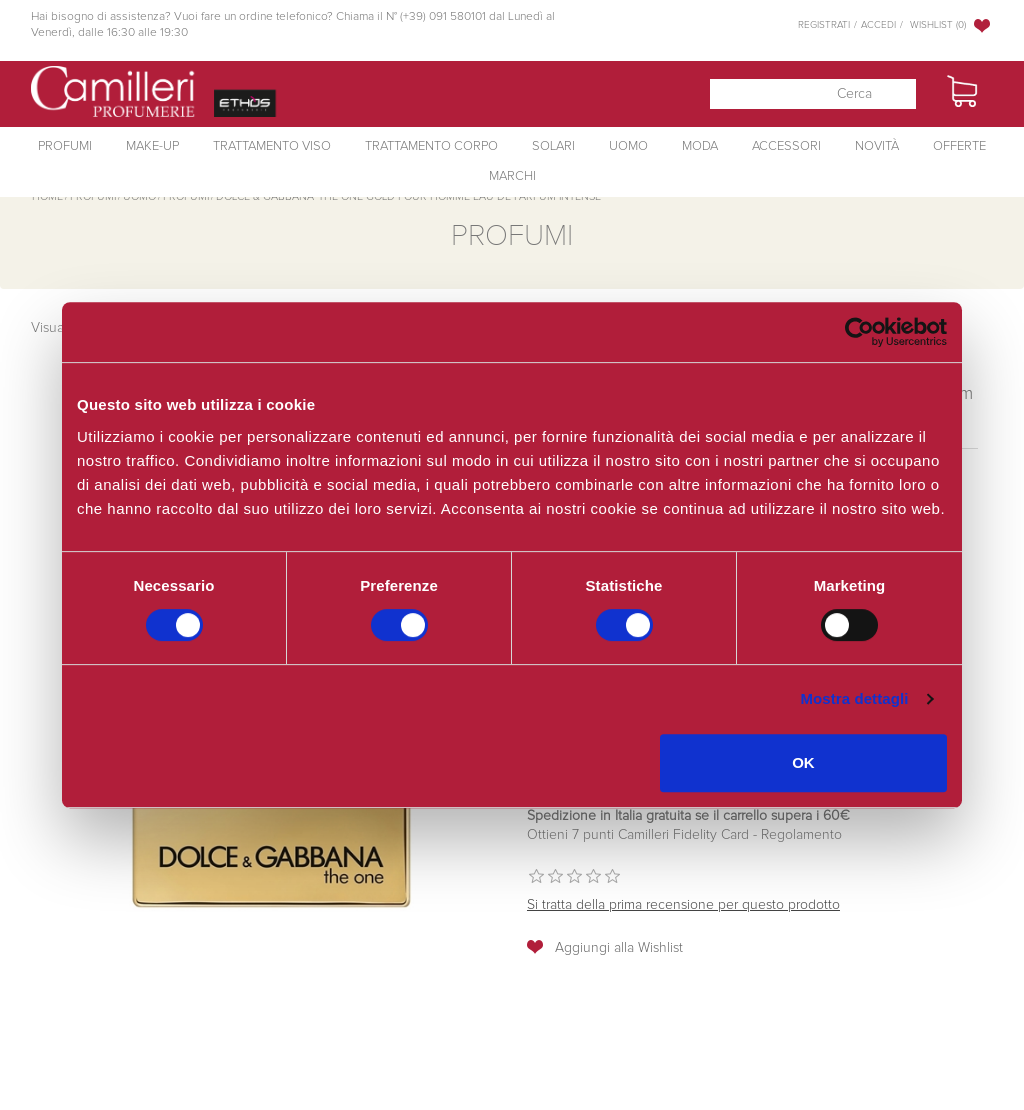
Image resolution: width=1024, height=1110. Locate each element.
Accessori (786, 146)
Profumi (65, 146)
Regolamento (799, 835)
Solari (553, 146)
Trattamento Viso (272, 146)
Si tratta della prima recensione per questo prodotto (683, 905)
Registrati (824, 25)
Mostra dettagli (854, 698)
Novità (877, 146)
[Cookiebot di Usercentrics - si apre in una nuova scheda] (859, 332)
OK (803, 762)
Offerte (959, 146)
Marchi (512, 176)
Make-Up (152, 146)
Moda (700, 146)
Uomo (628, 146)
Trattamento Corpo (431, 146)
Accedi (878, 25)
